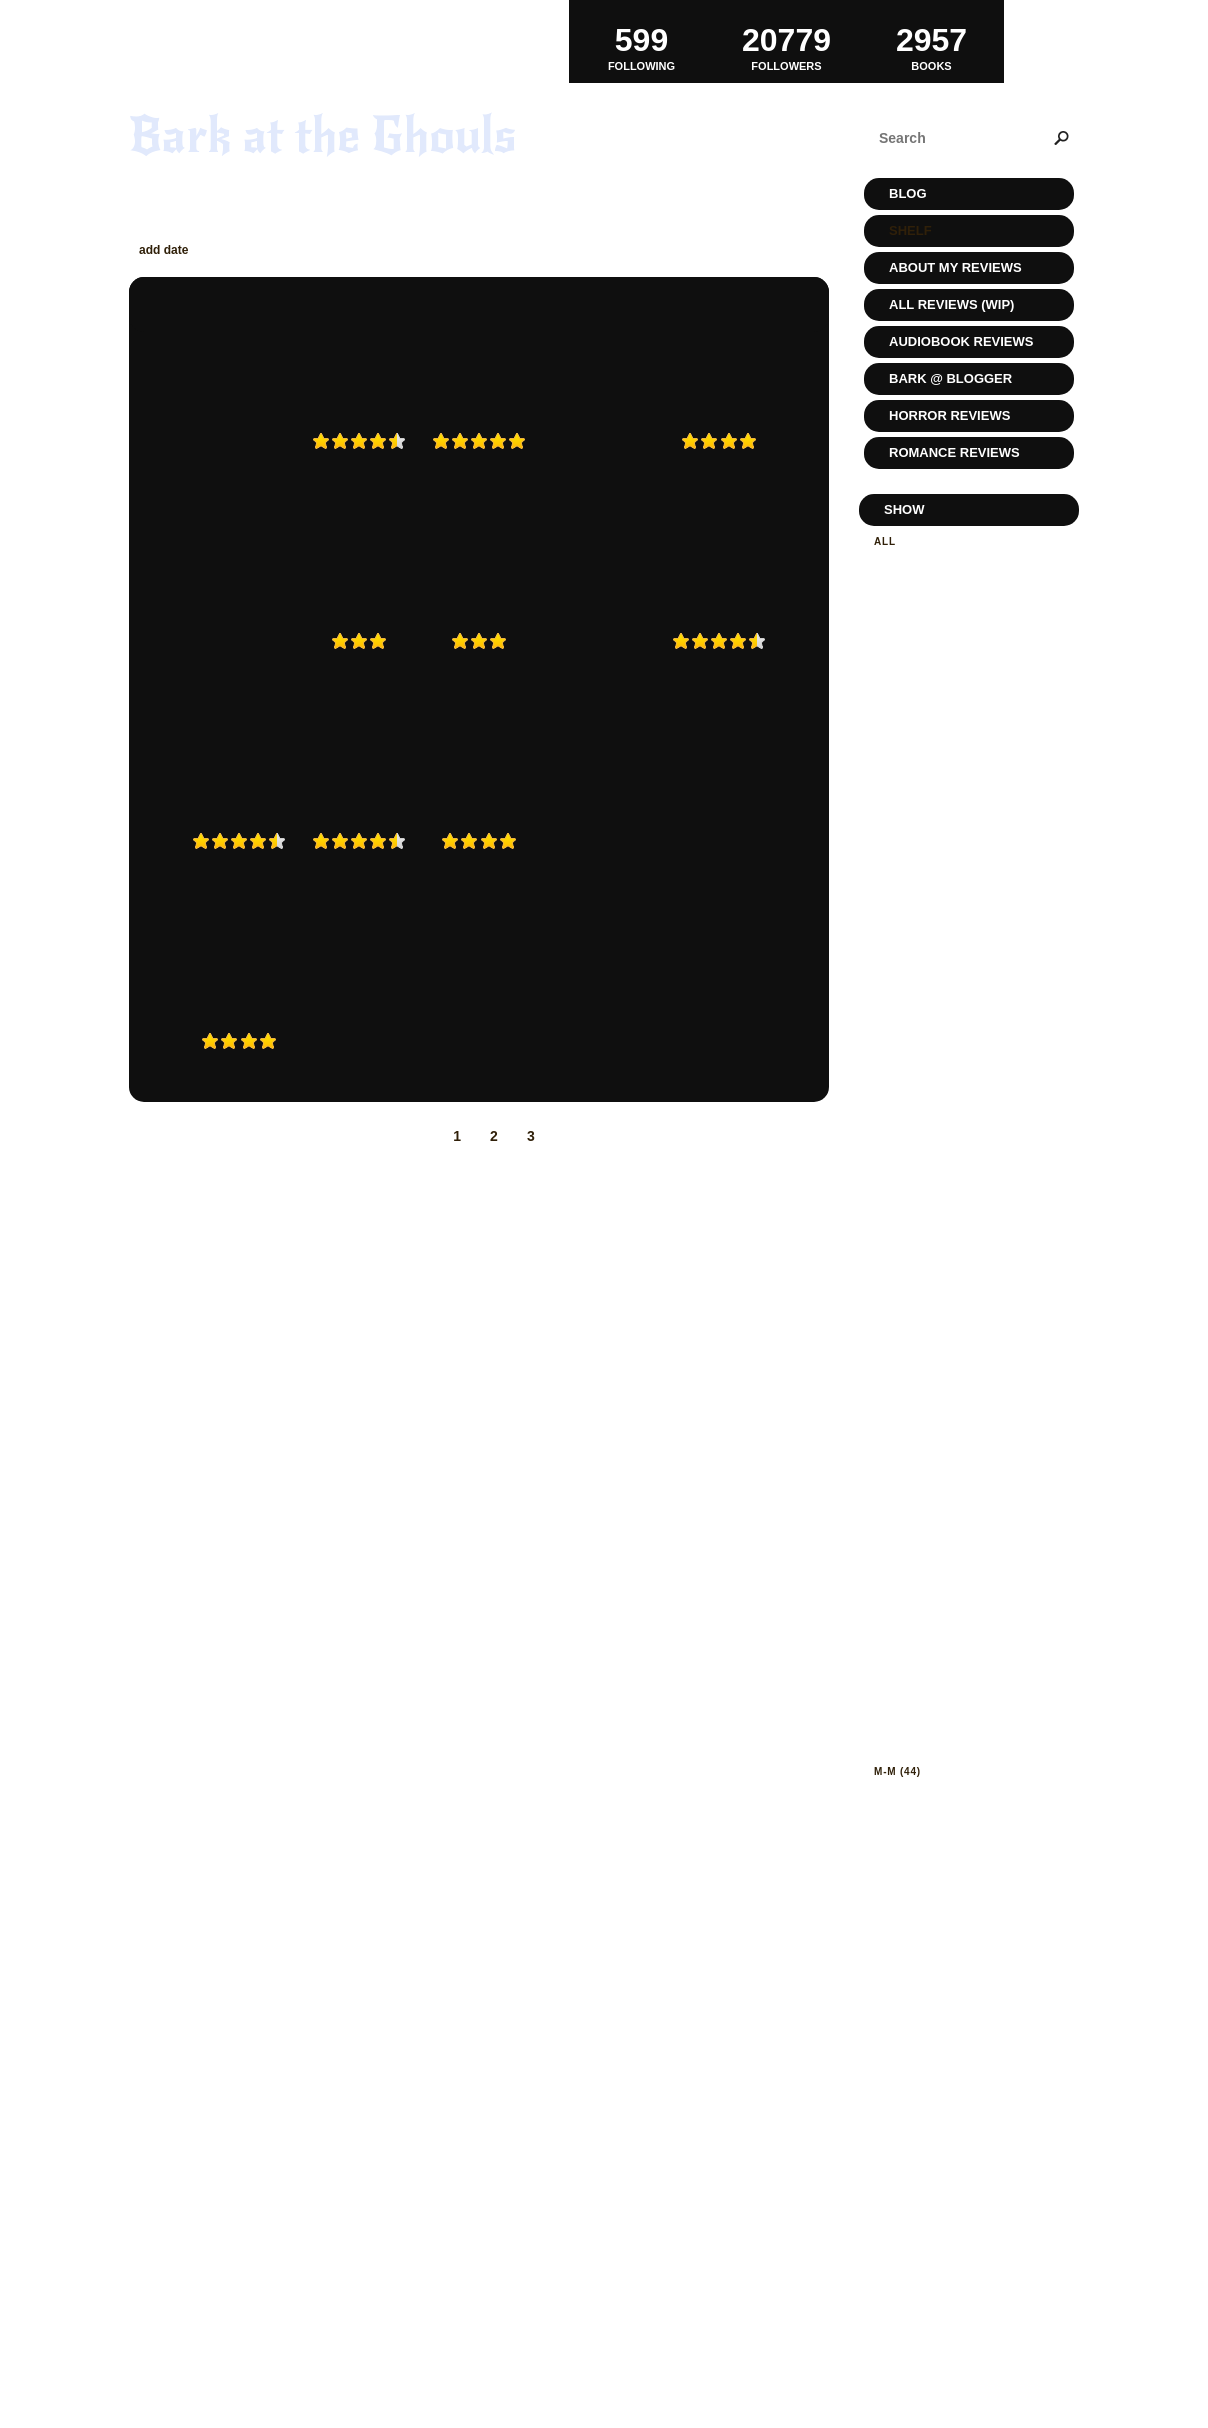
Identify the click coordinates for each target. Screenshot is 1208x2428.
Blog (908, 193)
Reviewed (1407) (922, 732)
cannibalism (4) (922, 979)
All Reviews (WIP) (951, 304)
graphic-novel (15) (933, 1551)
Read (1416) (908, 563)
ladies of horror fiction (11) (967, 1727)
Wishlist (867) (916, 710)
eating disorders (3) (939, 1331)
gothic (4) (905, 1529)
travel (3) (905, 2211)
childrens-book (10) (937, 1023)
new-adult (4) (916, 1881)
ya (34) (893, 2277)
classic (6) (908, 1045)
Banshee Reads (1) (931, 879)
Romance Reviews (954, 452)
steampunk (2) (918, 2101)
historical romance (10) (951, 1617)
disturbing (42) (921, 1221)
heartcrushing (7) (932, 1595)
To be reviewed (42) (935, 651)
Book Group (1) (921, 957)
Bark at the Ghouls (323, 135)
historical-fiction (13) (945, 1639)
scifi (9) (898, 2057)
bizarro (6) (908, 935)
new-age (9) (910, 1903)
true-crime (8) (918, 2233)
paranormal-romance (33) (956, 1991)
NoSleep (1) (909, 1969)
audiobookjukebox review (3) (968, 835)
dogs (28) (902, 1265)
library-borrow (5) (935, 1749)
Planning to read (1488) (949, 585)
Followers (786, 41)
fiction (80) (909, 1441)
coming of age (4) (929, 1067)
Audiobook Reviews (961, 341)
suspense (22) (916, 2123)
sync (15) (902, 2145)
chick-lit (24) (915, 1001)
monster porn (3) (928, 1815)
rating (429, 250)
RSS (338, 2346)
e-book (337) (912, 1309)
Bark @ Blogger (950, 378)
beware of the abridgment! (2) (962, 907)
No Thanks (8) (916, 1925)
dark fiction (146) (930, 1111)
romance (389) (918, 2035)
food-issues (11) (925, 1485)
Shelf (910, 230)
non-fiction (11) (923, 1947)
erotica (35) (911, 1353)
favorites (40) (918, 1419)
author (316, 250)
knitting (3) (910, 1705)
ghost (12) (906, 1507)
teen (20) (901, 2167)
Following (641, 41)
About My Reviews (955, 267)
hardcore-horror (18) (945, 1573)
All (885, 541)
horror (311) (914, 1661)
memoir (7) (906, 1793)
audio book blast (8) (940, 791)
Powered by (222, 2369)
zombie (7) (905, 2299)
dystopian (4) (916, 1287)
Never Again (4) (922, 629)
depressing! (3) (922, 1199)
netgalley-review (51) (944, 1859)
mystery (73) (913, 1837)
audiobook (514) (924, 813)
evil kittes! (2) (920, 1375)
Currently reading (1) (944, 607)
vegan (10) (906, 2255)
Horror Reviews (949, 415)
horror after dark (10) (949, 1683)
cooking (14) (913, 1089)
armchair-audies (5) (937, 769)
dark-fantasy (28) (930, 1133)
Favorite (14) (914, 688)
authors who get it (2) (946, 857)
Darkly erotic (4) (929, 1155)
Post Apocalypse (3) (938, 2013)
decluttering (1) (927, 1177)
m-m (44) (897, 1771)
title (373, 250)
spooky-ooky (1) (925, 2079)
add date (163, 250)
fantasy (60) (912, 1397)
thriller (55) (914, 2189)
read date (242, 250)
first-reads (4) (921, 1463)
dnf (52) (898, 1243)
